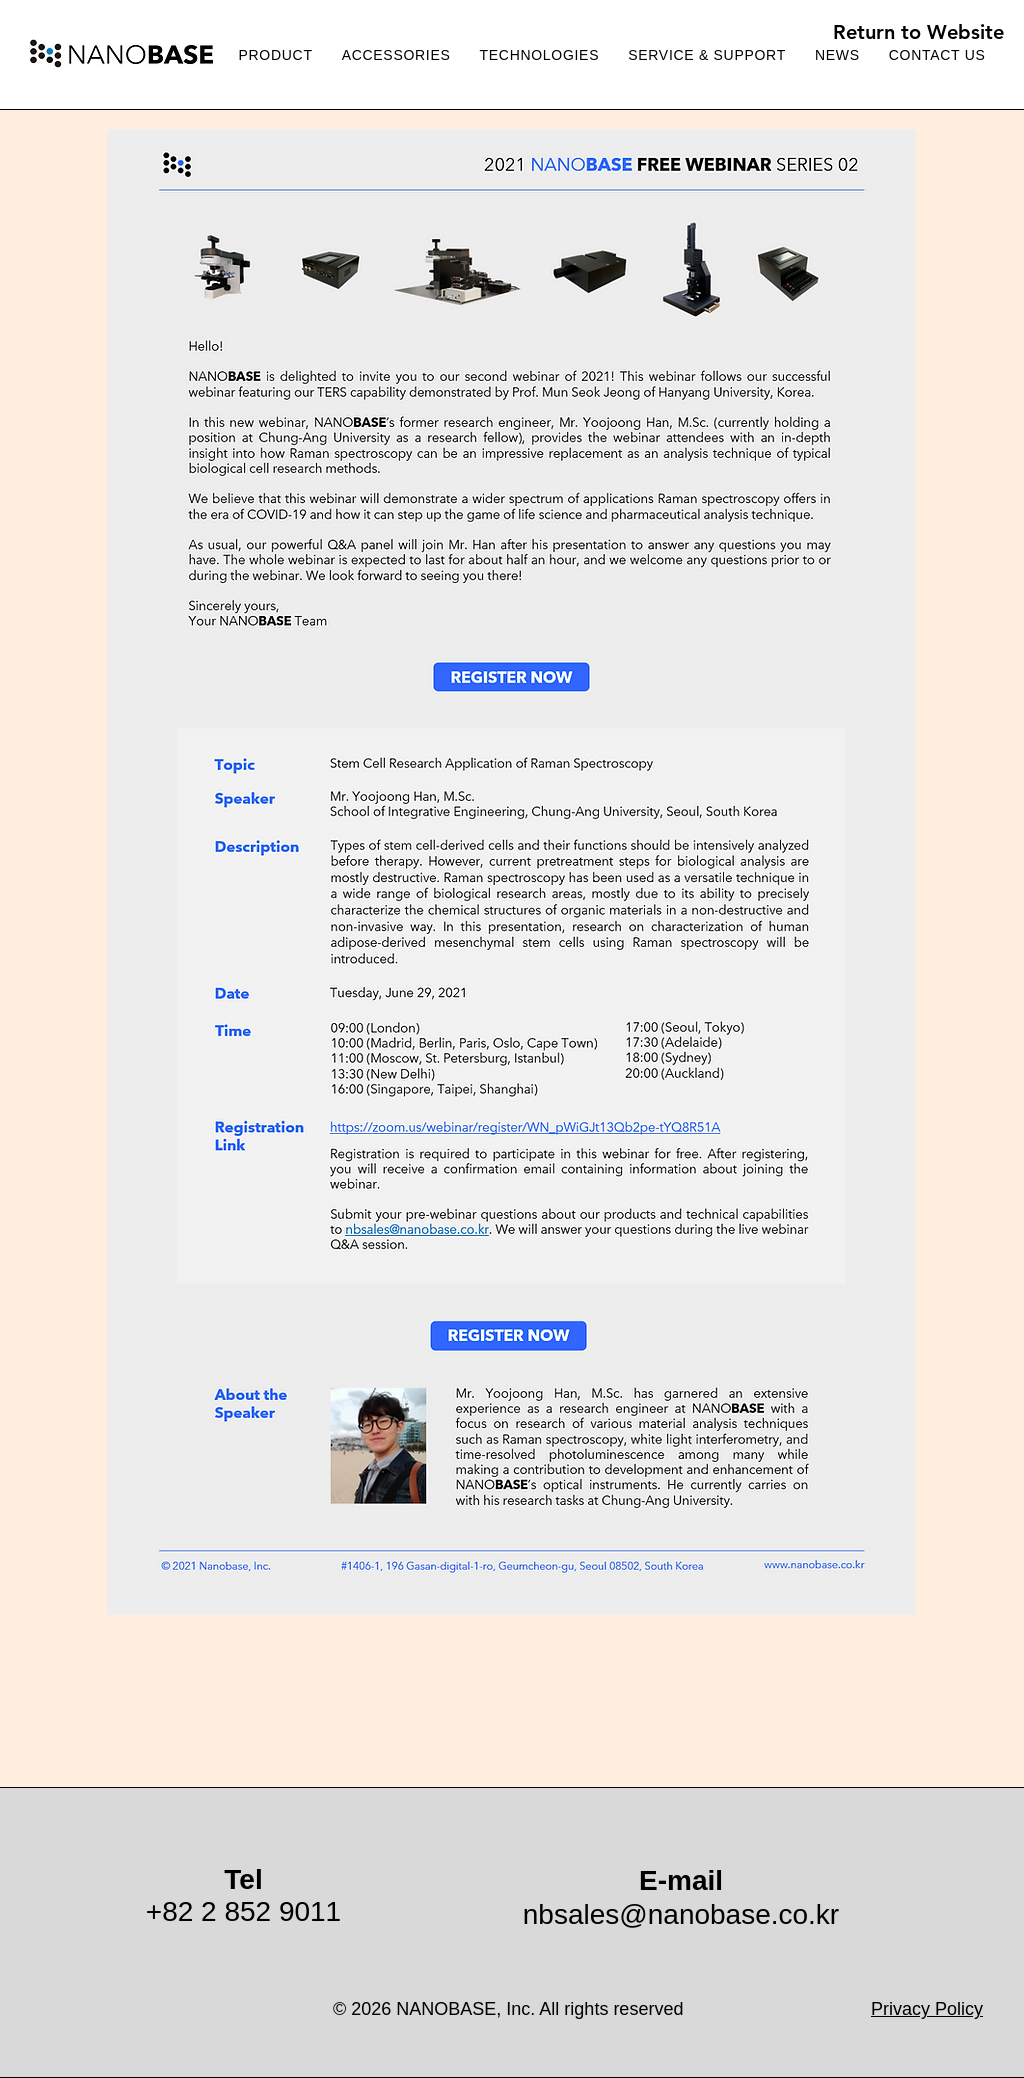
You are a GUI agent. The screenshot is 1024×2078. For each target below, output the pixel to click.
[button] (707, 55)
